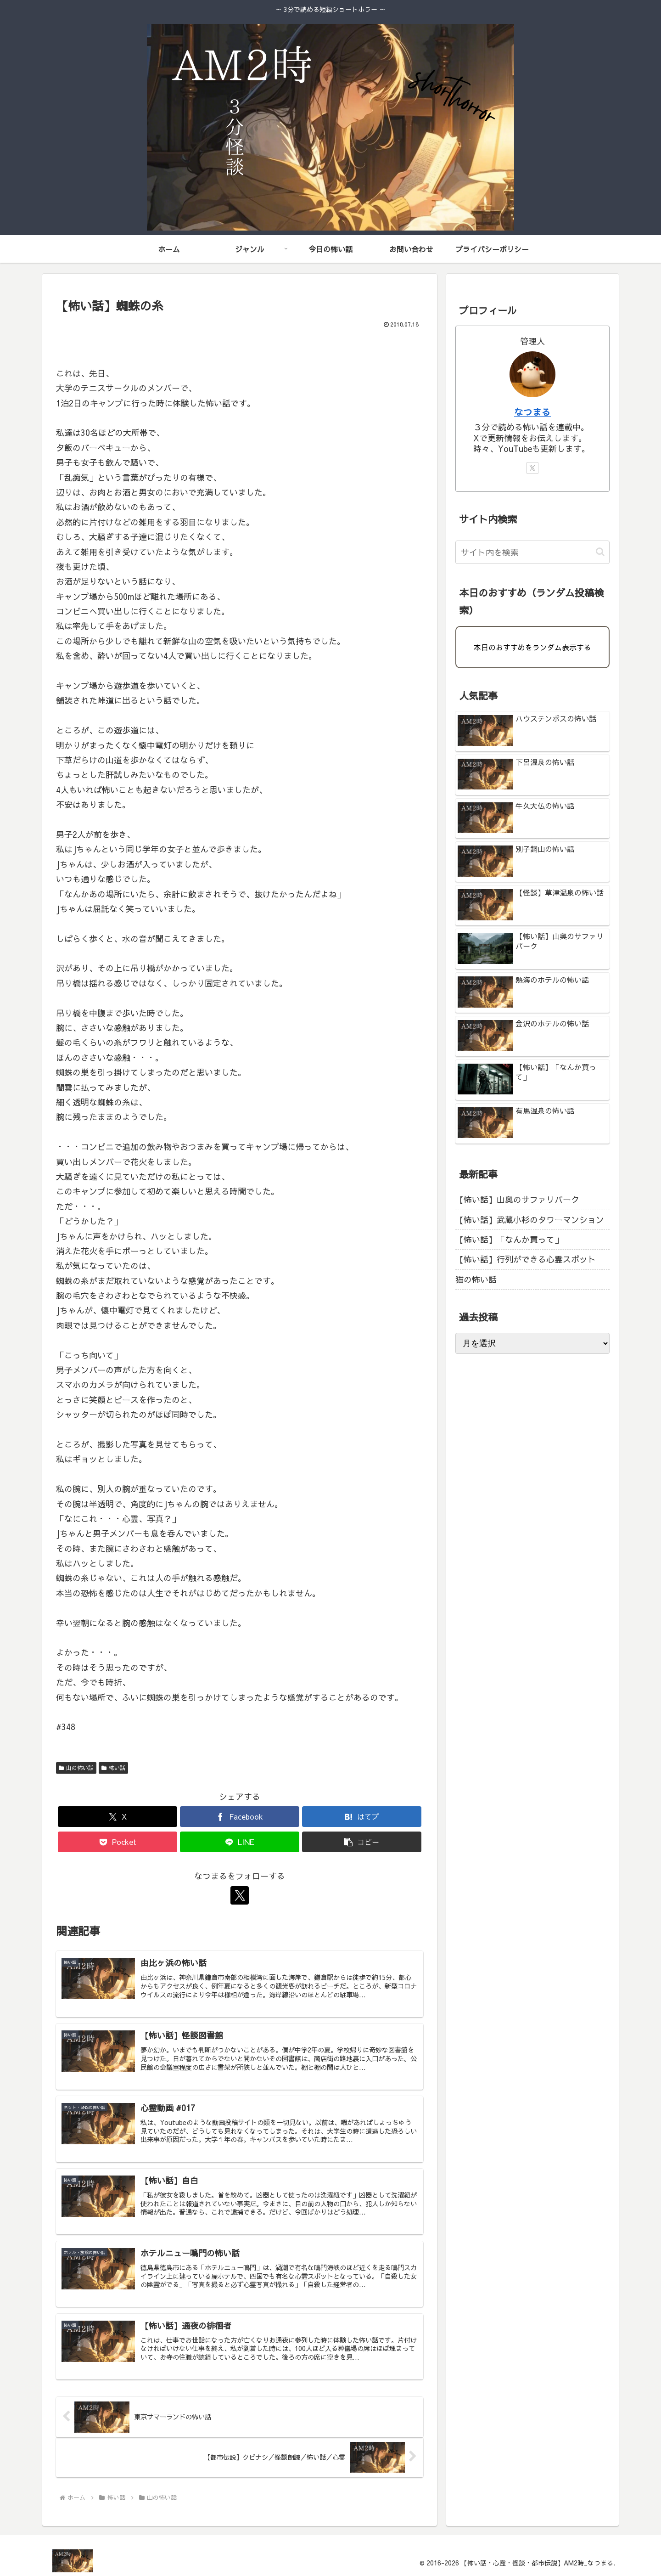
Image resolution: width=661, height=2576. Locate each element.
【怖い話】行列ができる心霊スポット (525, 1259)
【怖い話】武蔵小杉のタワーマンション (529, 1219)
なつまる (532, 412)
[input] (532, 552)
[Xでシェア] (117, 1816)
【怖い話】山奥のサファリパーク (517, 1199)
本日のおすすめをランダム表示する (532, 647)
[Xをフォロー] (239, 1895)
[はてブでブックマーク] (361, 1816)
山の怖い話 (76, 1767)
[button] (361, 1842)
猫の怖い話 (476, 1279)
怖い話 (113, 1767)
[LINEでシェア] (239, 1842)
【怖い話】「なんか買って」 (509, 1239)
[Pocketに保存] (117, 1842)
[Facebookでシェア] (239, 1816)
